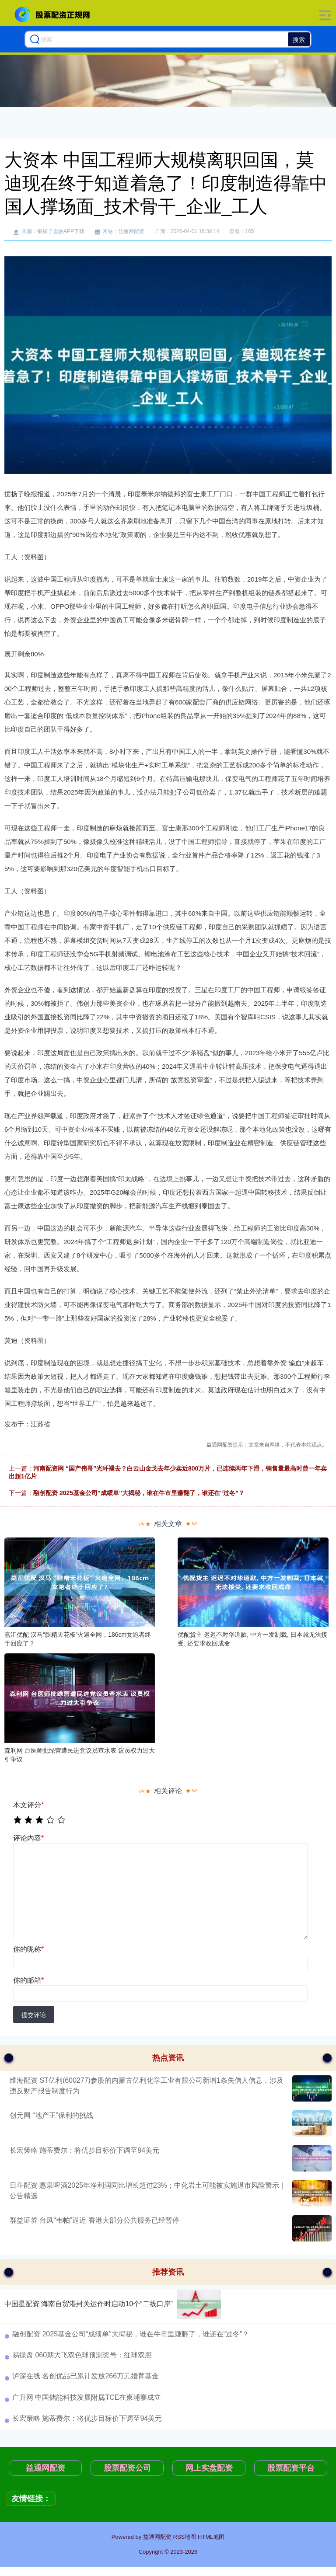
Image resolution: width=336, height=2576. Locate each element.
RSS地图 (184, 2537)
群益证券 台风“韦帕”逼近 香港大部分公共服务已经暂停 (94, 2220)
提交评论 (33, 2014)
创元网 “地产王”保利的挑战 (51, 2115)
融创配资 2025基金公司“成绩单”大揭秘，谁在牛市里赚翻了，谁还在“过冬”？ (139, 1492)
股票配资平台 (291, 2468)
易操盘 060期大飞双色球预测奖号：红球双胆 (82, 2355)
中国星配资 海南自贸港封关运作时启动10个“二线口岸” (88, 2304)
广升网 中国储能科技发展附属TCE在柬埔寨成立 (86, 2397)
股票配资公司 (127, 2468)
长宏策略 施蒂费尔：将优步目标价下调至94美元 (84, 2150)
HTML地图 (211, 2537)
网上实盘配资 (209, 2468)
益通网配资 (45, 2468)
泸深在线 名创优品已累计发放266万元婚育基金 (85, 2376)
